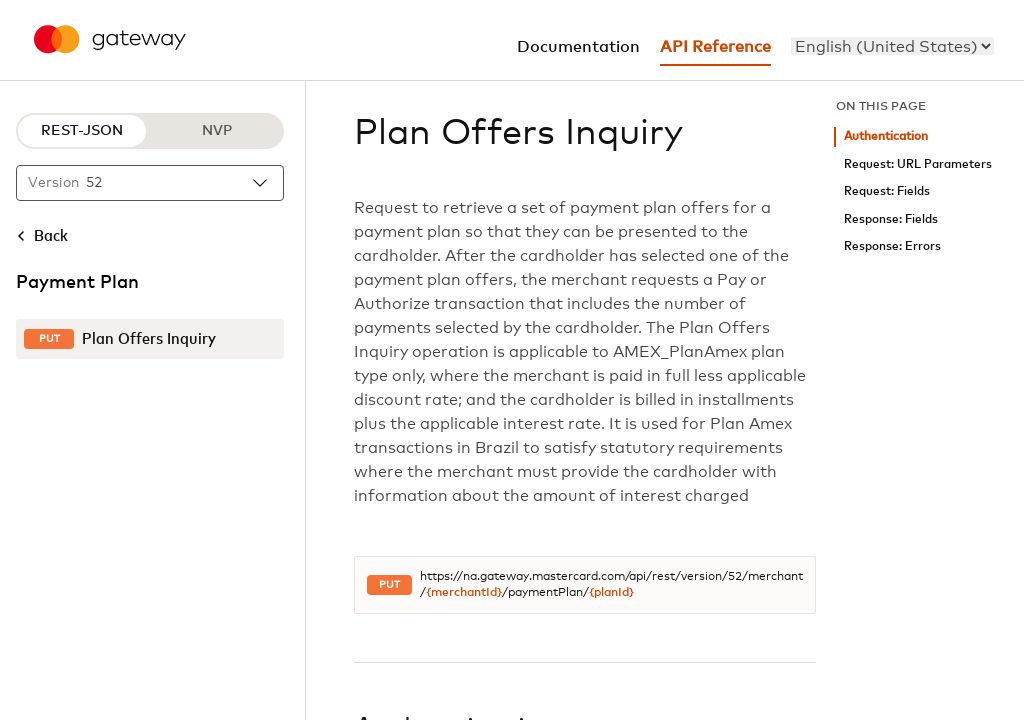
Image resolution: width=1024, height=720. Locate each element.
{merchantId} (464, 593)
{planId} (611, 593)
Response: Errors (892, 246)
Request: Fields (887, 191)
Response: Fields (891, 219)
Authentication (886, 136)
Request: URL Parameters (918, 164)
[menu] (892, 46)
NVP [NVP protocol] (217, 131)
